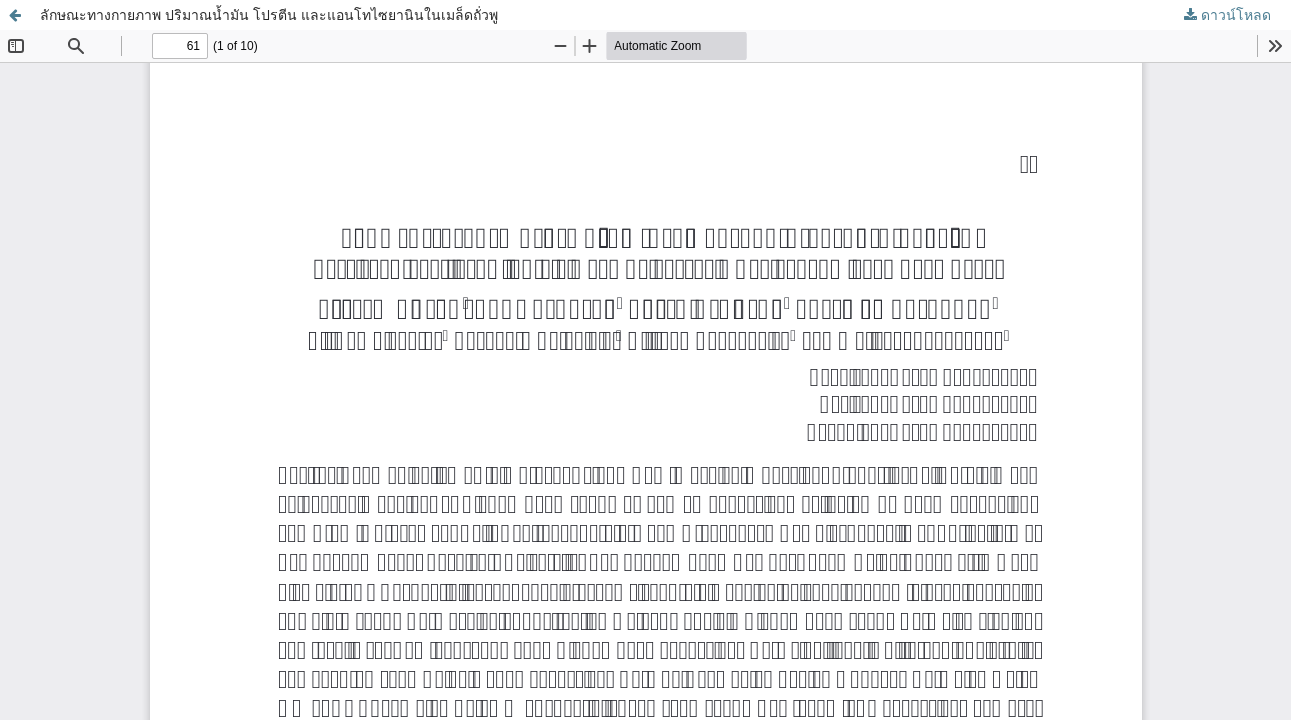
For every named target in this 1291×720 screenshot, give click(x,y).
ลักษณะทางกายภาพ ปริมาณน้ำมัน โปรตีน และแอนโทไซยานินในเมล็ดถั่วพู (269, 14)
